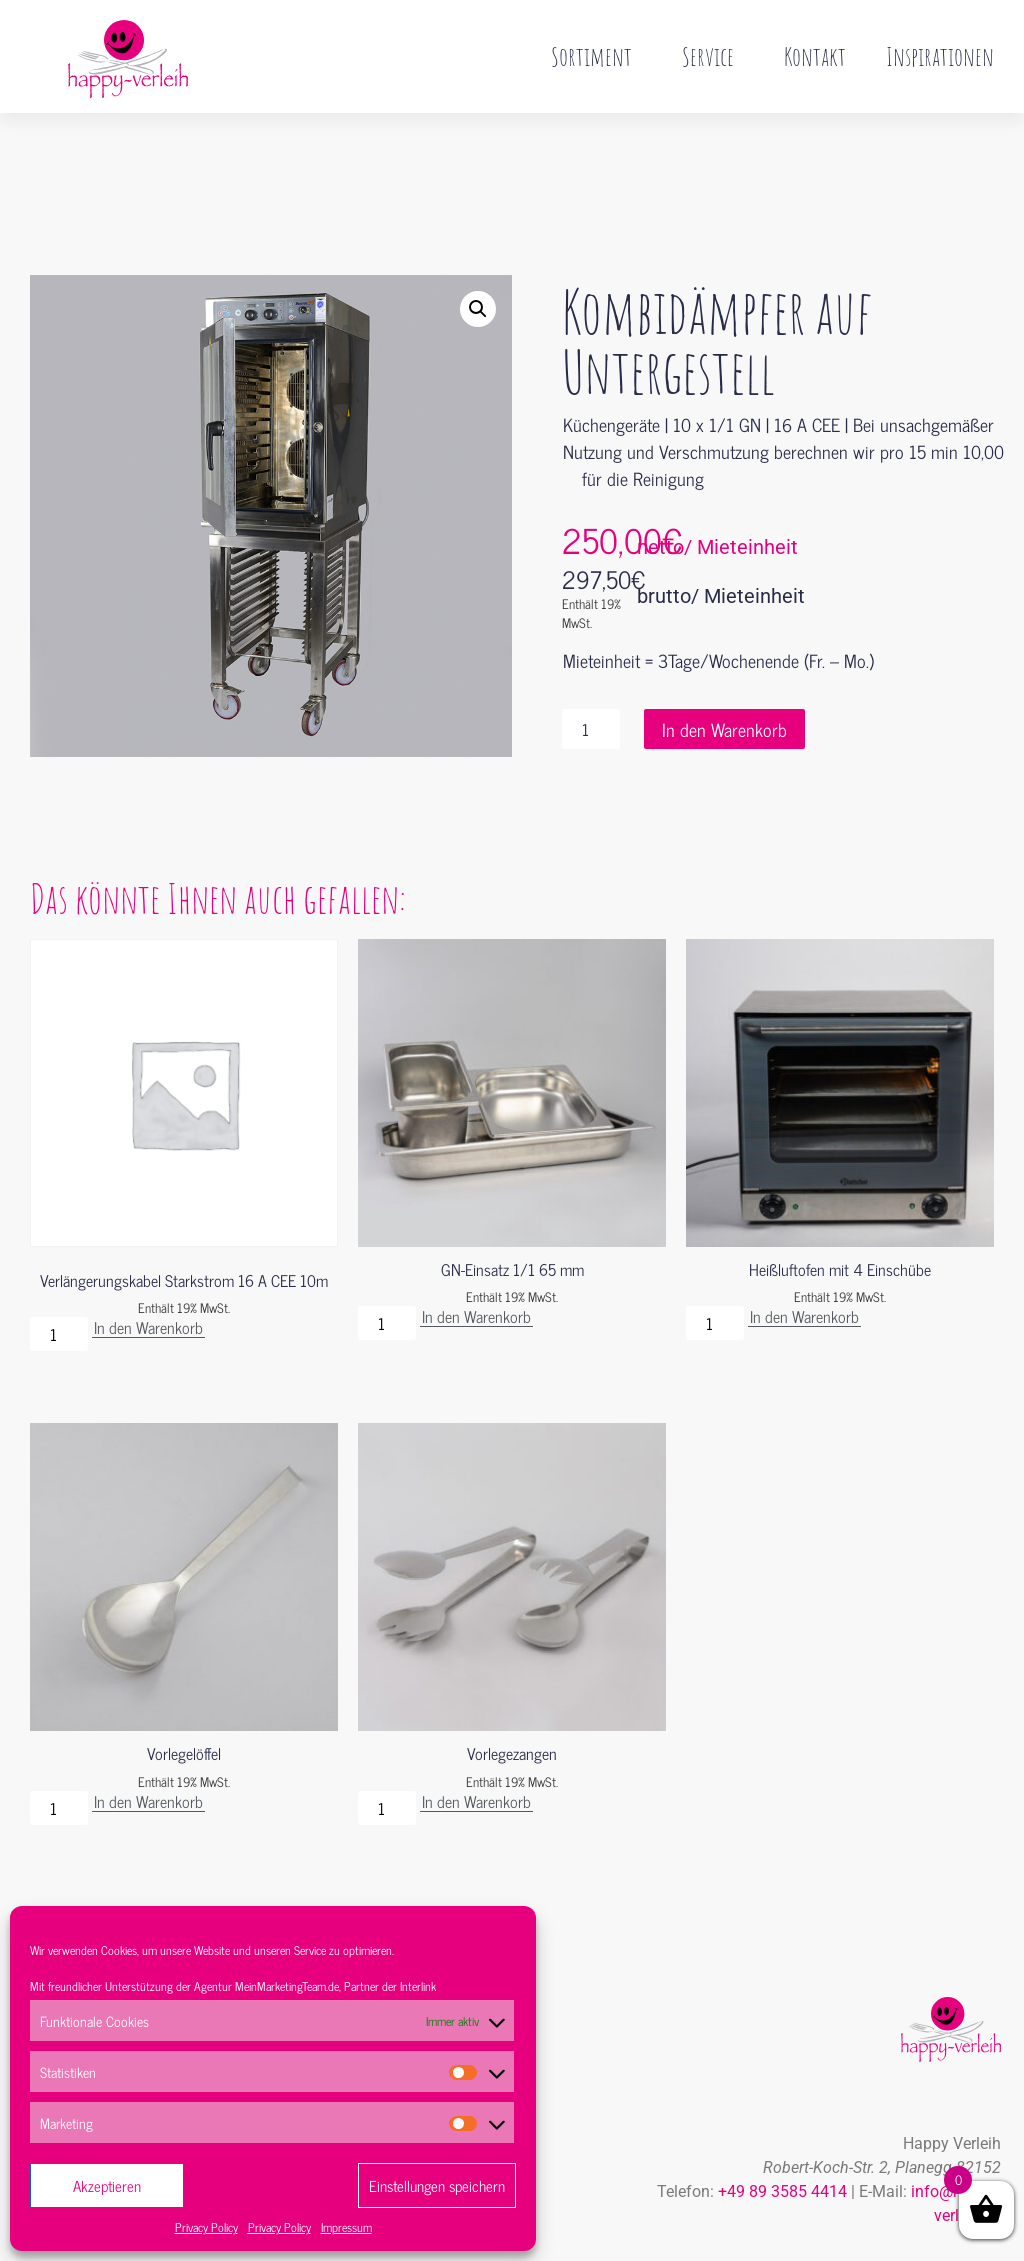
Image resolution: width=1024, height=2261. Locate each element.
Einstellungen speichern (437, 2185)
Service (713, 56)
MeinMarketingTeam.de (287, 1986)
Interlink (418, 1986)
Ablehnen (271, 2185)
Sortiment (596, 56)
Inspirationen (940, 56)
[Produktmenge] (591, 687)
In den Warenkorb (724, 687)
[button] (478, 267)
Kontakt (815, 56)
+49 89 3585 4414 (782, 2149)
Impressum (346, 2227)
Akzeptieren (107, 2185)
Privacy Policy (206, 2227)
